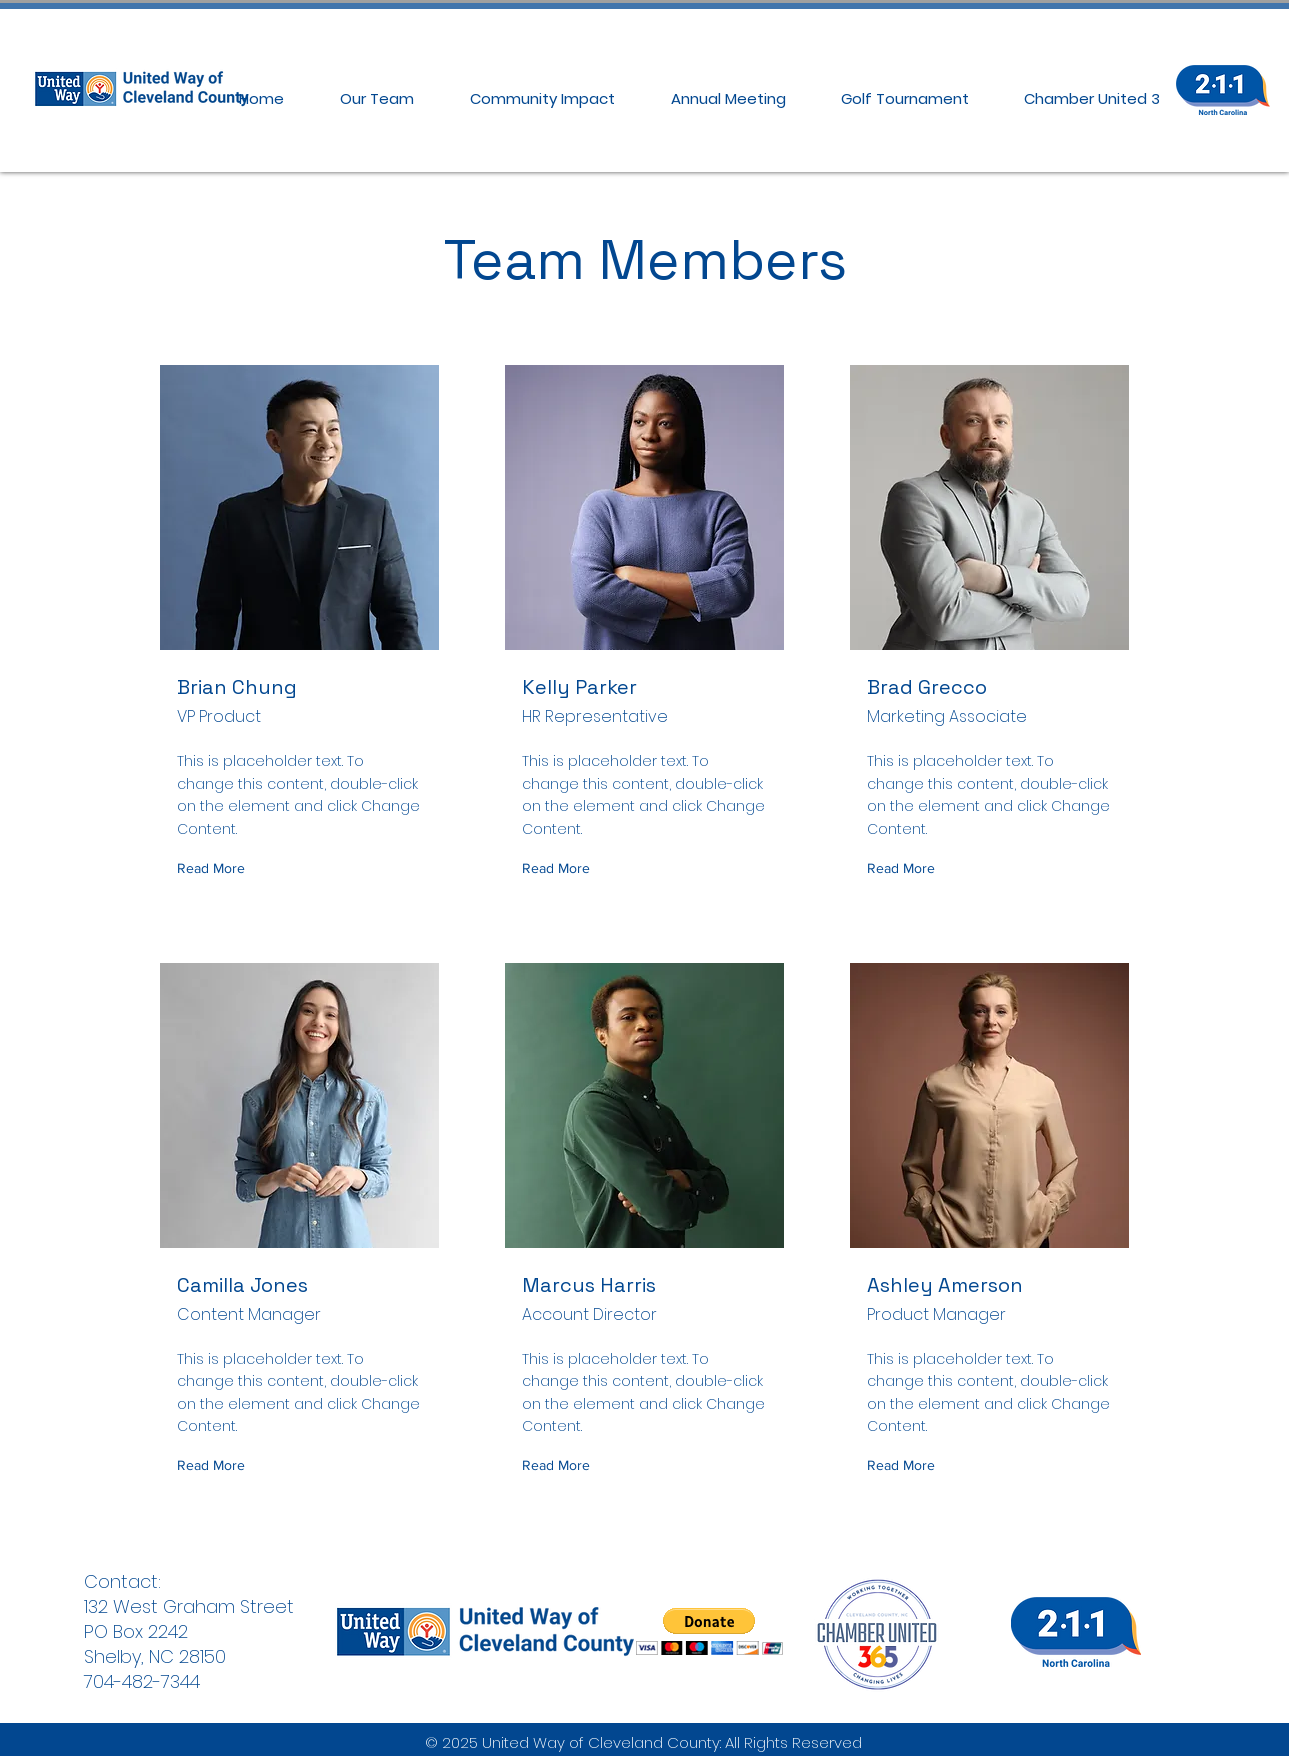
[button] (709, 1631)
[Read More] (215, 868)
